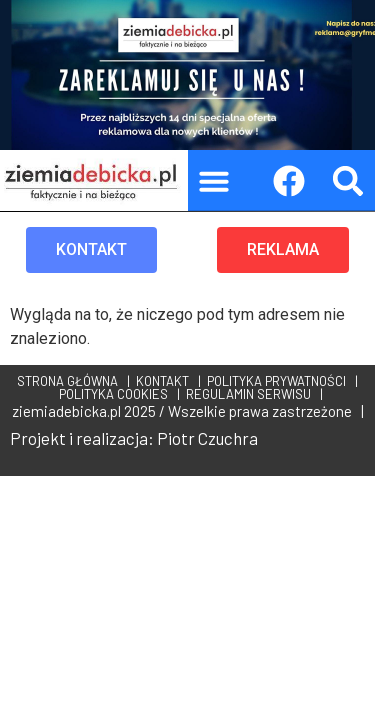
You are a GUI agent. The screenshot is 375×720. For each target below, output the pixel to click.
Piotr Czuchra (207, 438)
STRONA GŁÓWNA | (73, 381)
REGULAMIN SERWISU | (251, 394)
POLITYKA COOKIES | (116, 394)
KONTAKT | (165, 381)
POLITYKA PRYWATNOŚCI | (279, 381)
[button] (214, 181)
